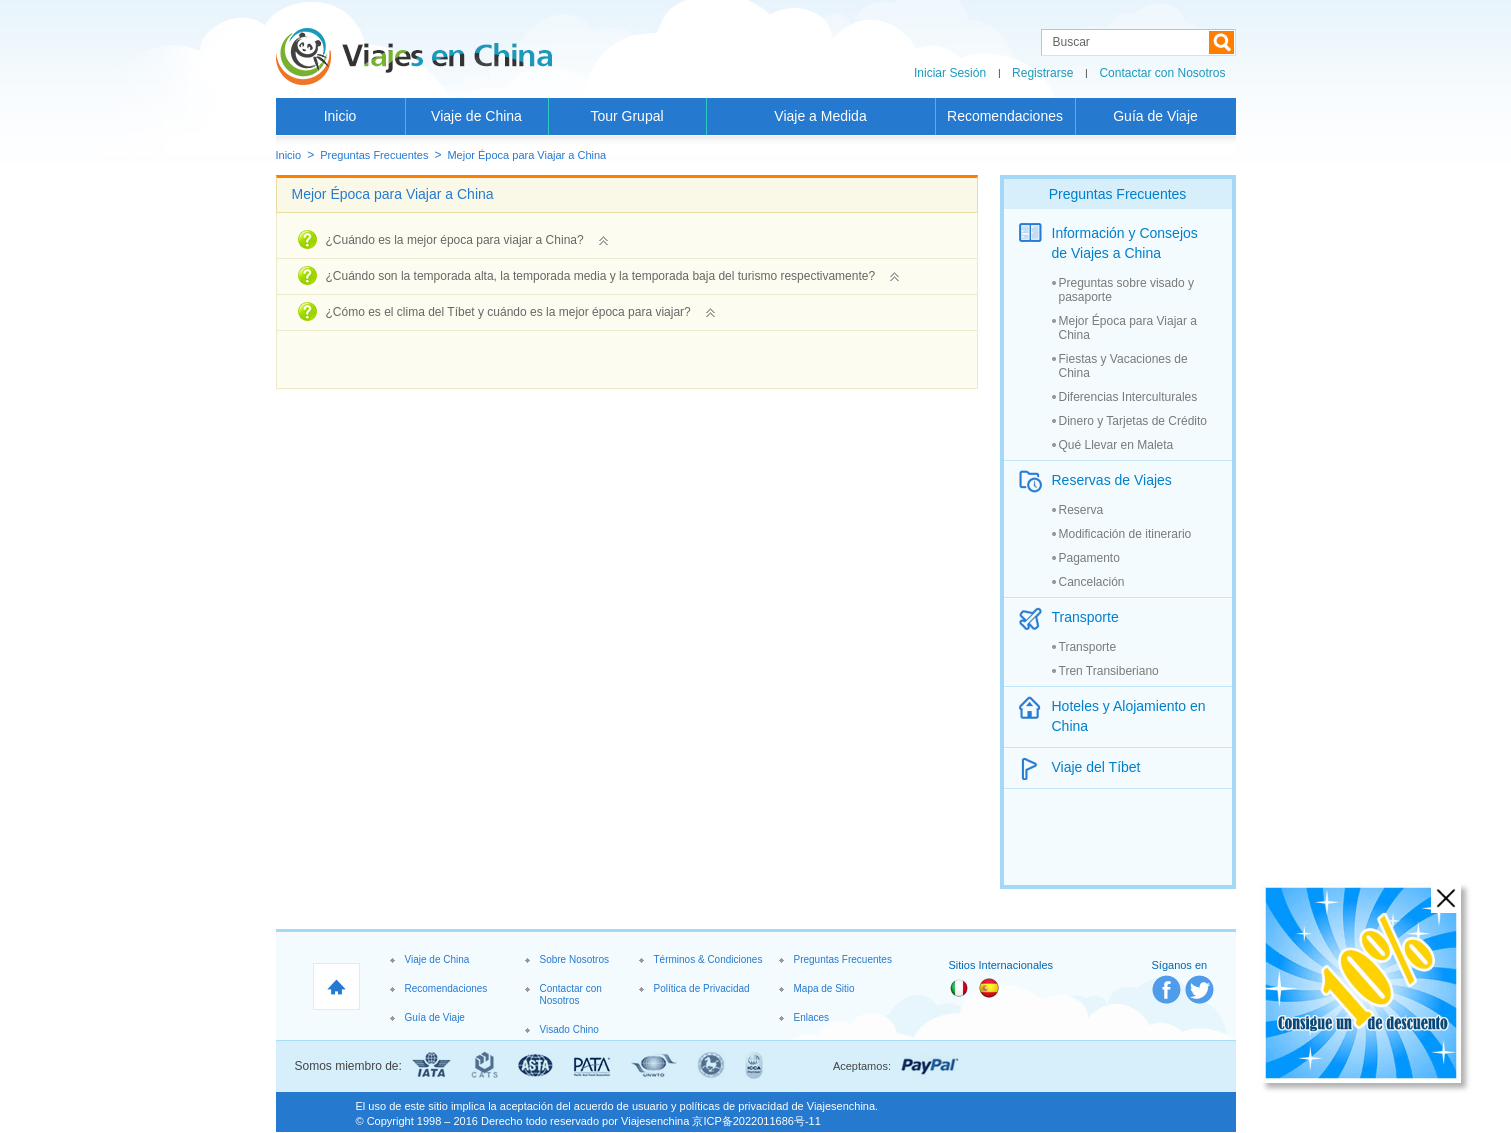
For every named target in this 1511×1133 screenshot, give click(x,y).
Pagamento (1089, 558)
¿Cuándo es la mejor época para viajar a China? (467, 240)
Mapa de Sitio (824, 988)
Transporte (1088, 647)
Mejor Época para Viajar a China (526, 155)
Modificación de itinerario (1125, 534)
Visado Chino (569, 1029)
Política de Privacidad (702, 988)
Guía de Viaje (1155, 116)
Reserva (1081, 510)
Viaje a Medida (820, 116)
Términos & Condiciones (708, 959)
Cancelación (1092, 582)
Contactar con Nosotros (1162, 73)
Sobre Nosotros (574, 959)
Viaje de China (476, 116)
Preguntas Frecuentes (374, 155)
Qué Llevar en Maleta (1116, 445)
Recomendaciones (1005, 116)
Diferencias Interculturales (1128, 397)
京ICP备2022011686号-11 (756, 1121)
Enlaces (812, 1017)
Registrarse (1042, 73)
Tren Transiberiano (1109, 671)
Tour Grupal (626, 116)
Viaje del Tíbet (1096, 767)
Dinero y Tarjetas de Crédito (1133, 421)
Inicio (340, 116)
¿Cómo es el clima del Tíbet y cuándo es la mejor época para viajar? (520, 312)
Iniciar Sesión (950, 73)
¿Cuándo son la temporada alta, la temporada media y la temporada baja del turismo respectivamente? (613, 276)
